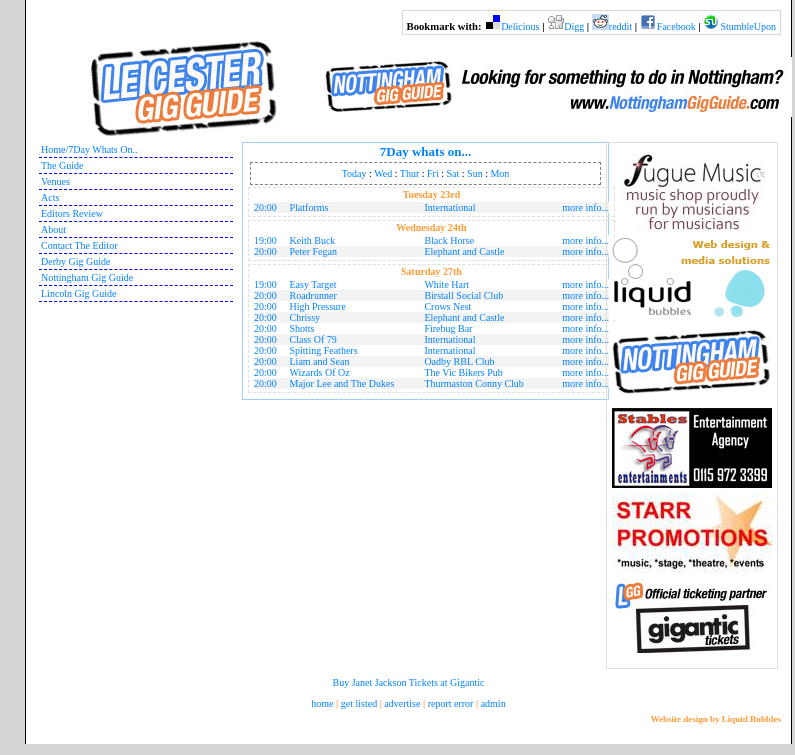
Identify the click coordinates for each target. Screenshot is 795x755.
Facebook (676, 26)
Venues (55, 181)
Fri (433, 173)
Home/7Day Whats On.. (89, 149)
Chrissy (305, 317)
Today (354, 173)
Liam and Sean (320, 361)
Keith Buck (313, 240)
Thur (409, 173)
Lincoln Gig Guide (79, 293)
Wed (383, 173)
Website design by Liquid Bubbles (715, 719)
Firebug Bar (448, 328)
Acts (50, 197)
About (53, 229)
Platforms (309, 207)
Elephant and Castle (464, 251)
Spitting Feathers (324, 350)
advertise (402, 703)
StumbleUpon (748, 26)
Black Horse (449, 240)
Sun (475, 173)
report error (451, 703)
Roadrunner (313, 295)
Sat (453, 173)
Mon (499, 173)
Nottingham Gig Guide (87, 277)
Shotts (302, 328)
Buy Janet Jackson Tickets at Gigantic (409, 682)
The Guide (62, 165)
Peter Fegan (314, 251)
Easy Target (313, 284)
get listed (359, 703)
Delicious (520, 26)
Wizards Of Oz (320, 372)
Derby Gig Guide (75, 261)
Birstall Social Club (463, 295)
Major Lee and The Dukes (342, 383)
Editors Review (72, 213)
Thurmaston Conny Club (473, 383)
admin (493, 703)
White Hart (446, 284)
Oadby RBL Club (459, 361)
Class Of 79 (313, 339)
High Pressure (318, 306)
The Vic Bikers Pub (463, 372)
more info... (585, 207)
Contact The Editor (79, 245)
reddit (620, 26)
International (449, 207)
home (322, 703)
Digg (574, 26)
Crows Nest (447, 306)
